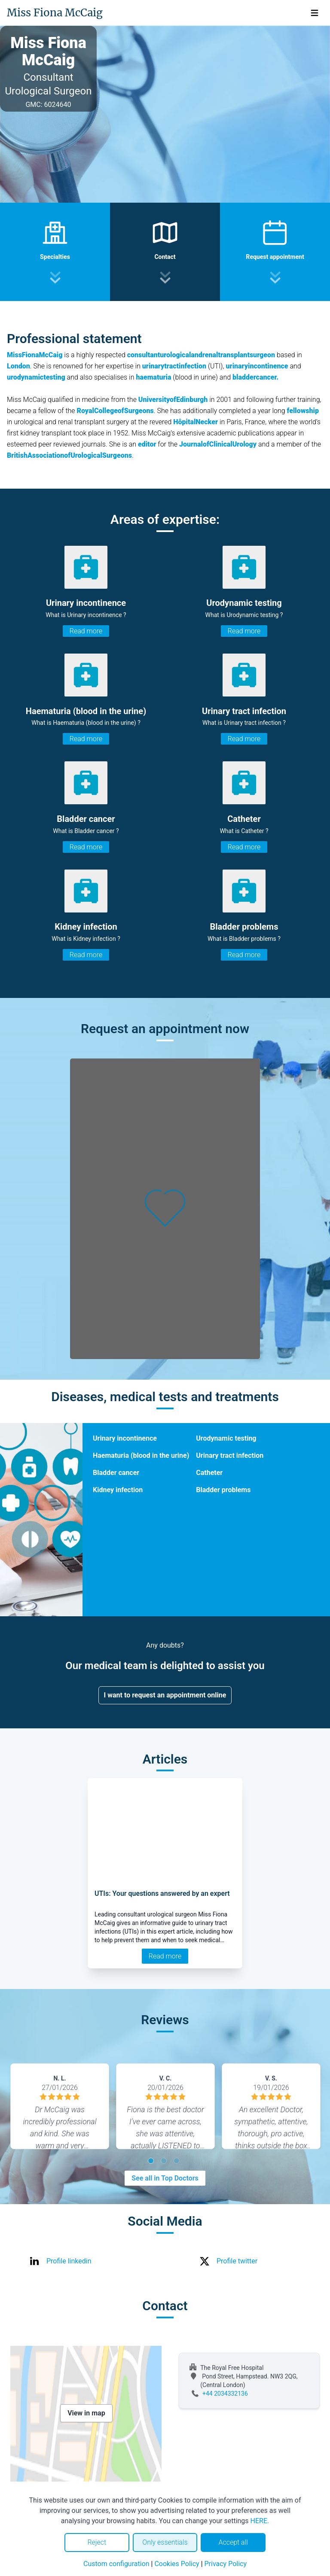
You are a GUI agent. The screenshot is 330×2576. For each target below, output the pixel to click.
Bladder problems (223, 1490)
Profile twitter (237, 2261)
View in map (86, 2413)
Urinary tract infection (229, 1455)
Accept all (233, 2542)
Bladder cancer (116, 1473)
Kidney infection (118, 1490)
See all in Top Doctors (165, 2178)
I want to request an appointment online (165, 1695)
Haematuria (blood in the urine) (141, 1455)
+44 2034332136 (225, 2393)
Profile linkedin (69, 2261)
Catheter (209, 1473)
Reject (96, 2542)
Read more (86, 631)
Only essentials (164, 2542)
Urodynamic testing (226, 1438)
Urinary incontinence (125, 1438)
